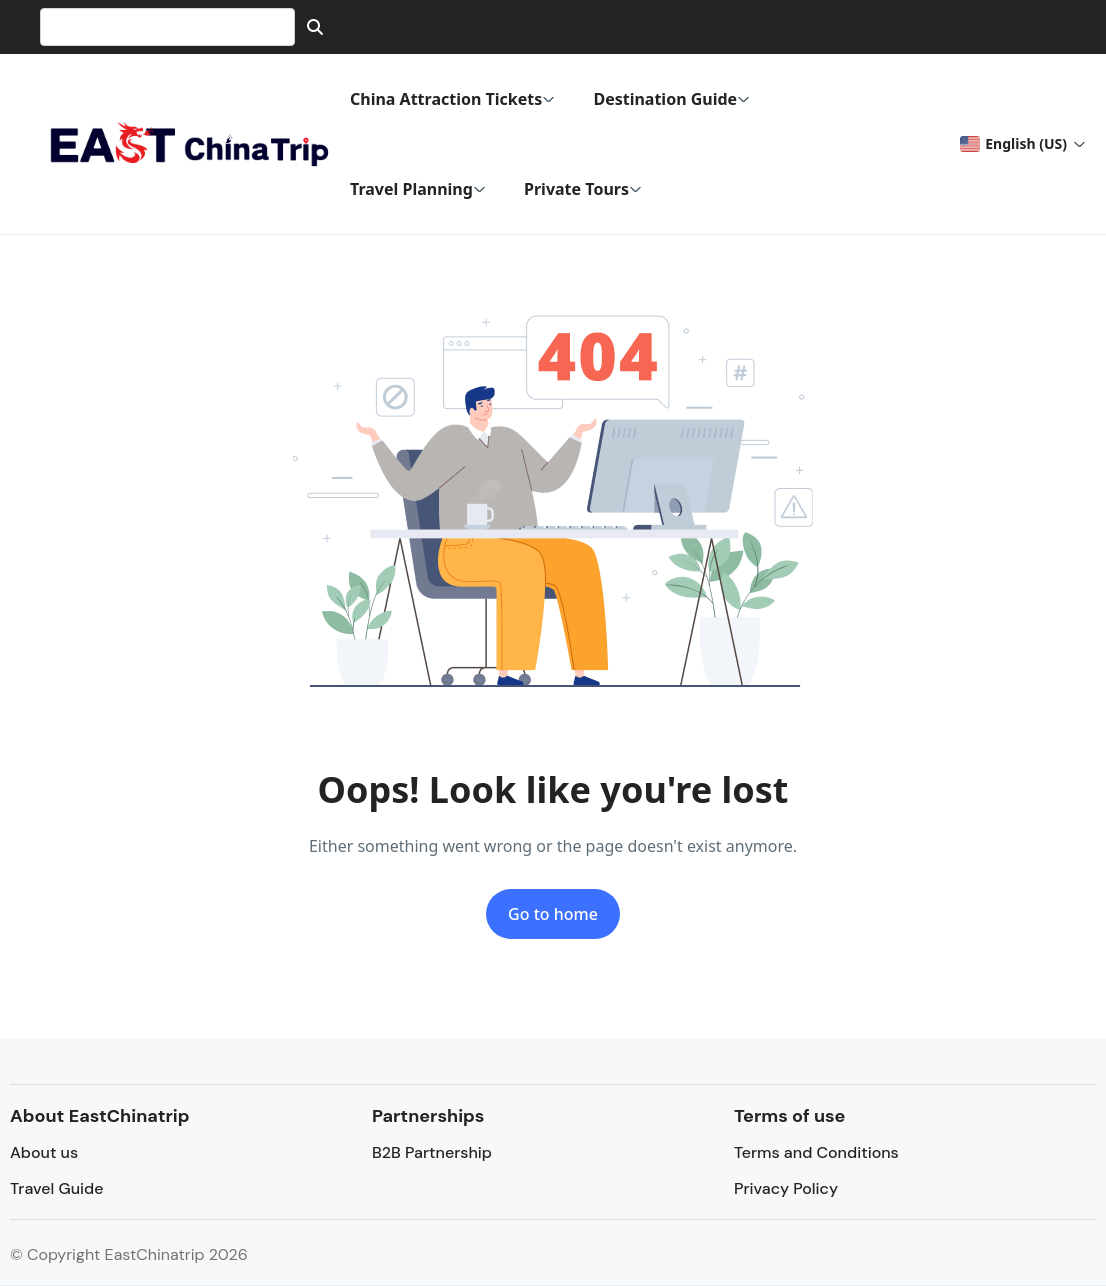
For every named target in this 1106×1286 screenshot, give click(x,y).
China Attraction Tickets (452, 99)
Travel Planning (418, 189)
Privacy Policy (786, 1188)
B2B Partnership (432, 1152)
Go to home (553, 914)
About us (44, 1152)
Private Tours (583, 189)
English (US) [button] (1013, 143)
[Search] (315, 27)
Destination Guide (671, 99)
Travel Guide (56, 1188)
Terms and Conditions (816, 1152)
